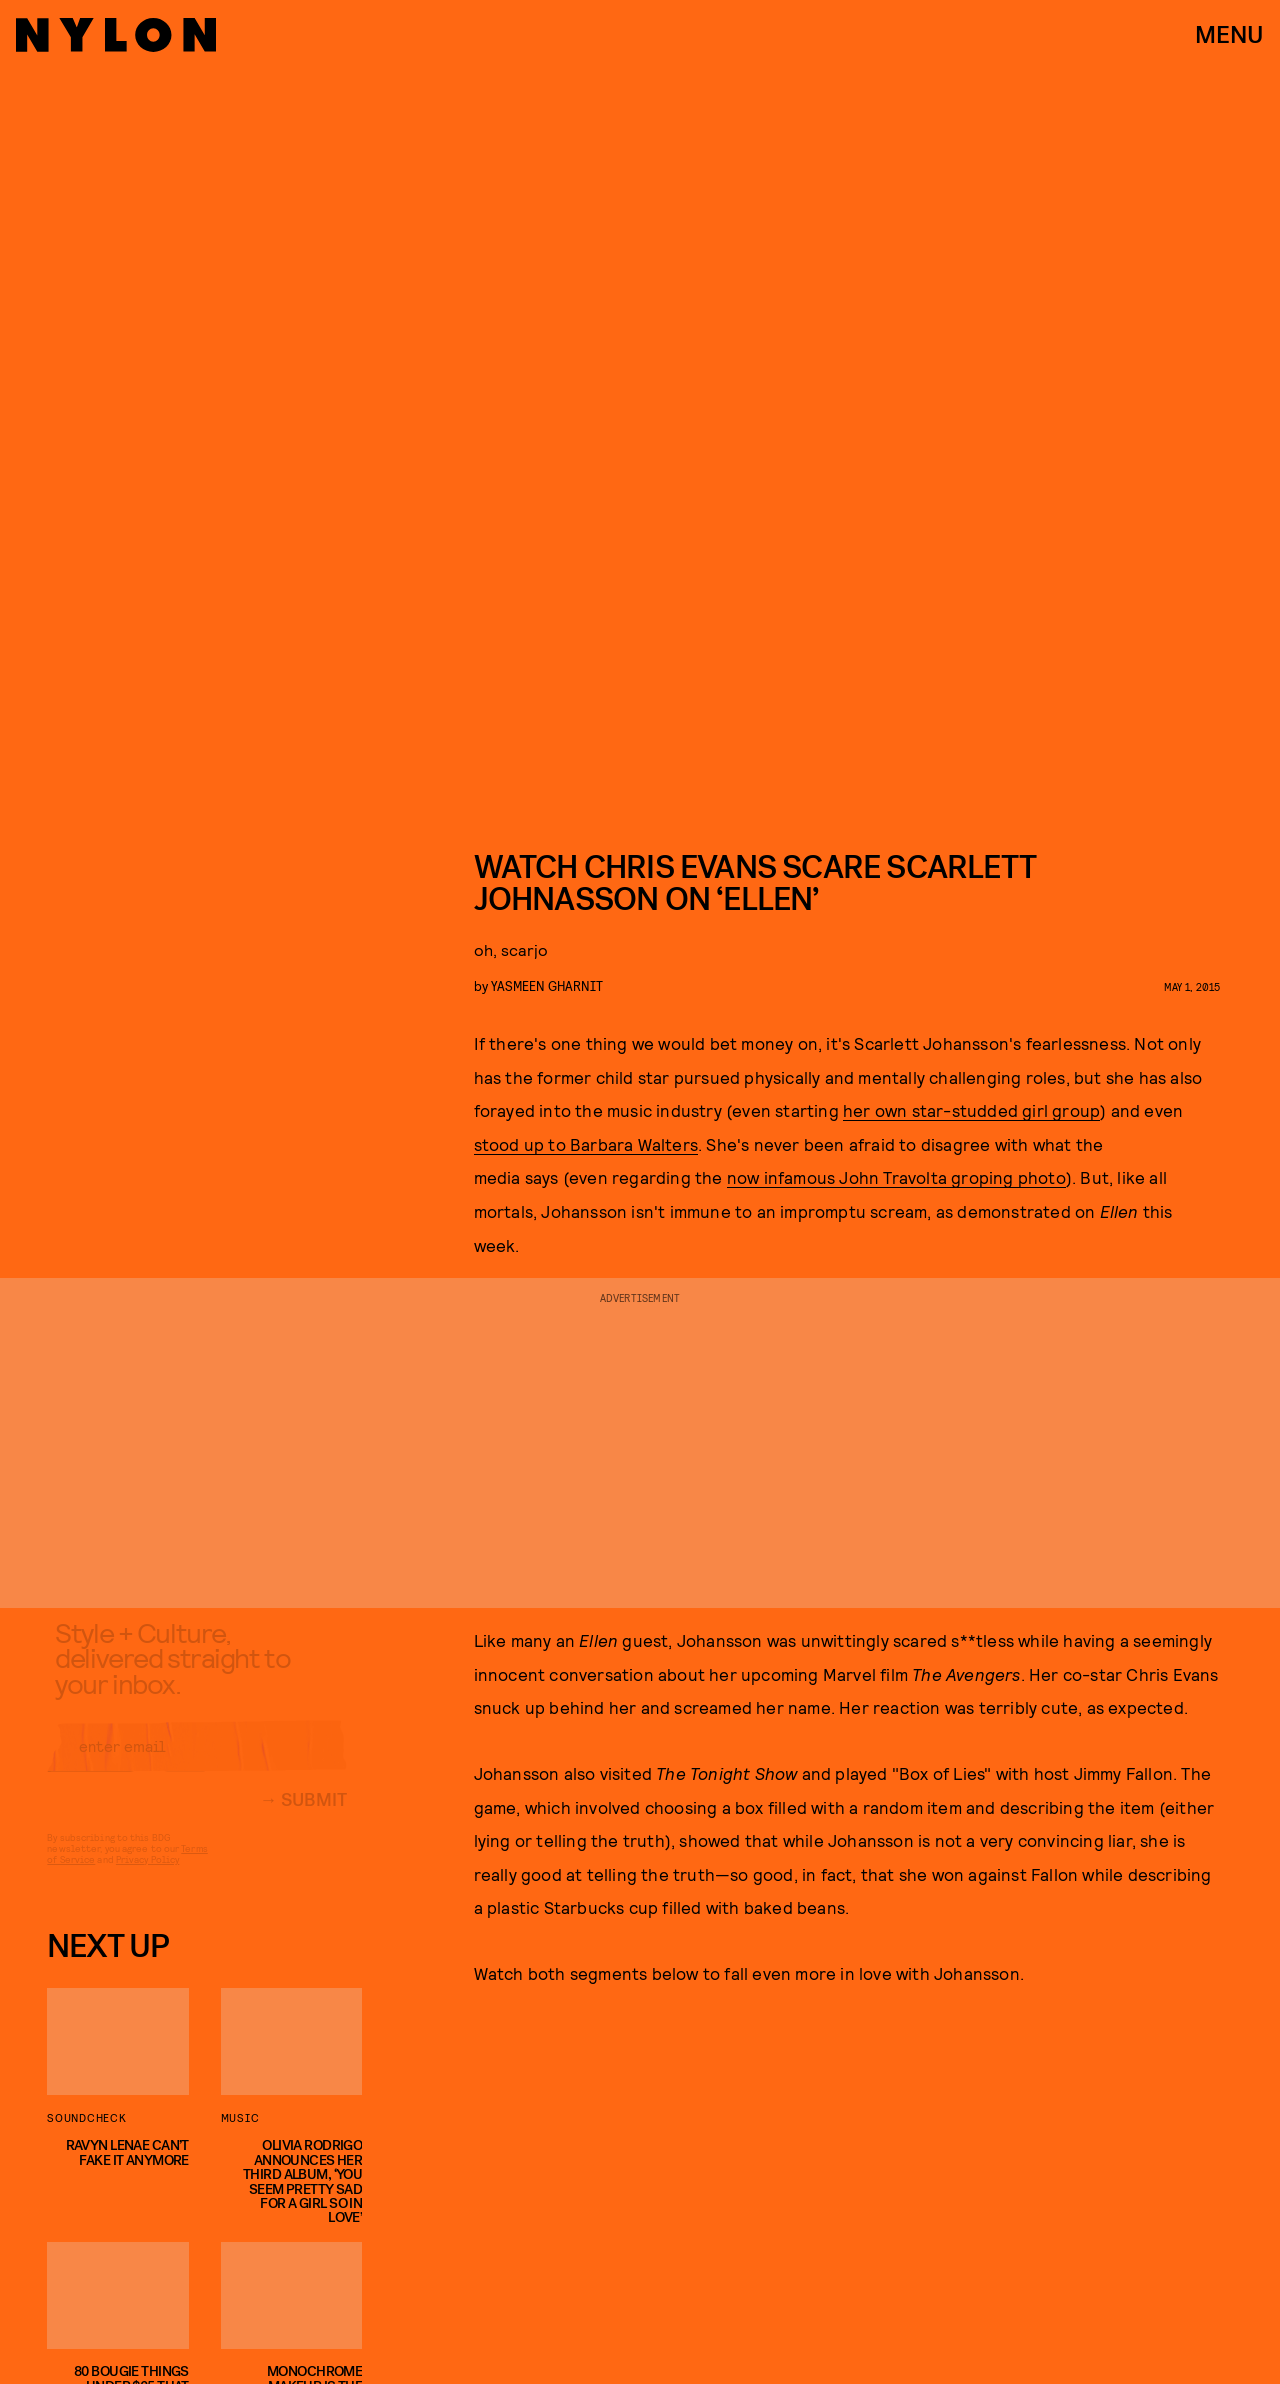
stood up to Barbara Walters (586, 1144)
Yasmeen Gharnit (547, 985)
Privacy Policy (147, 1875)
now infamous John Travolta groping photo (896, 1177)
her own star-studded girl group (971, 1110)
